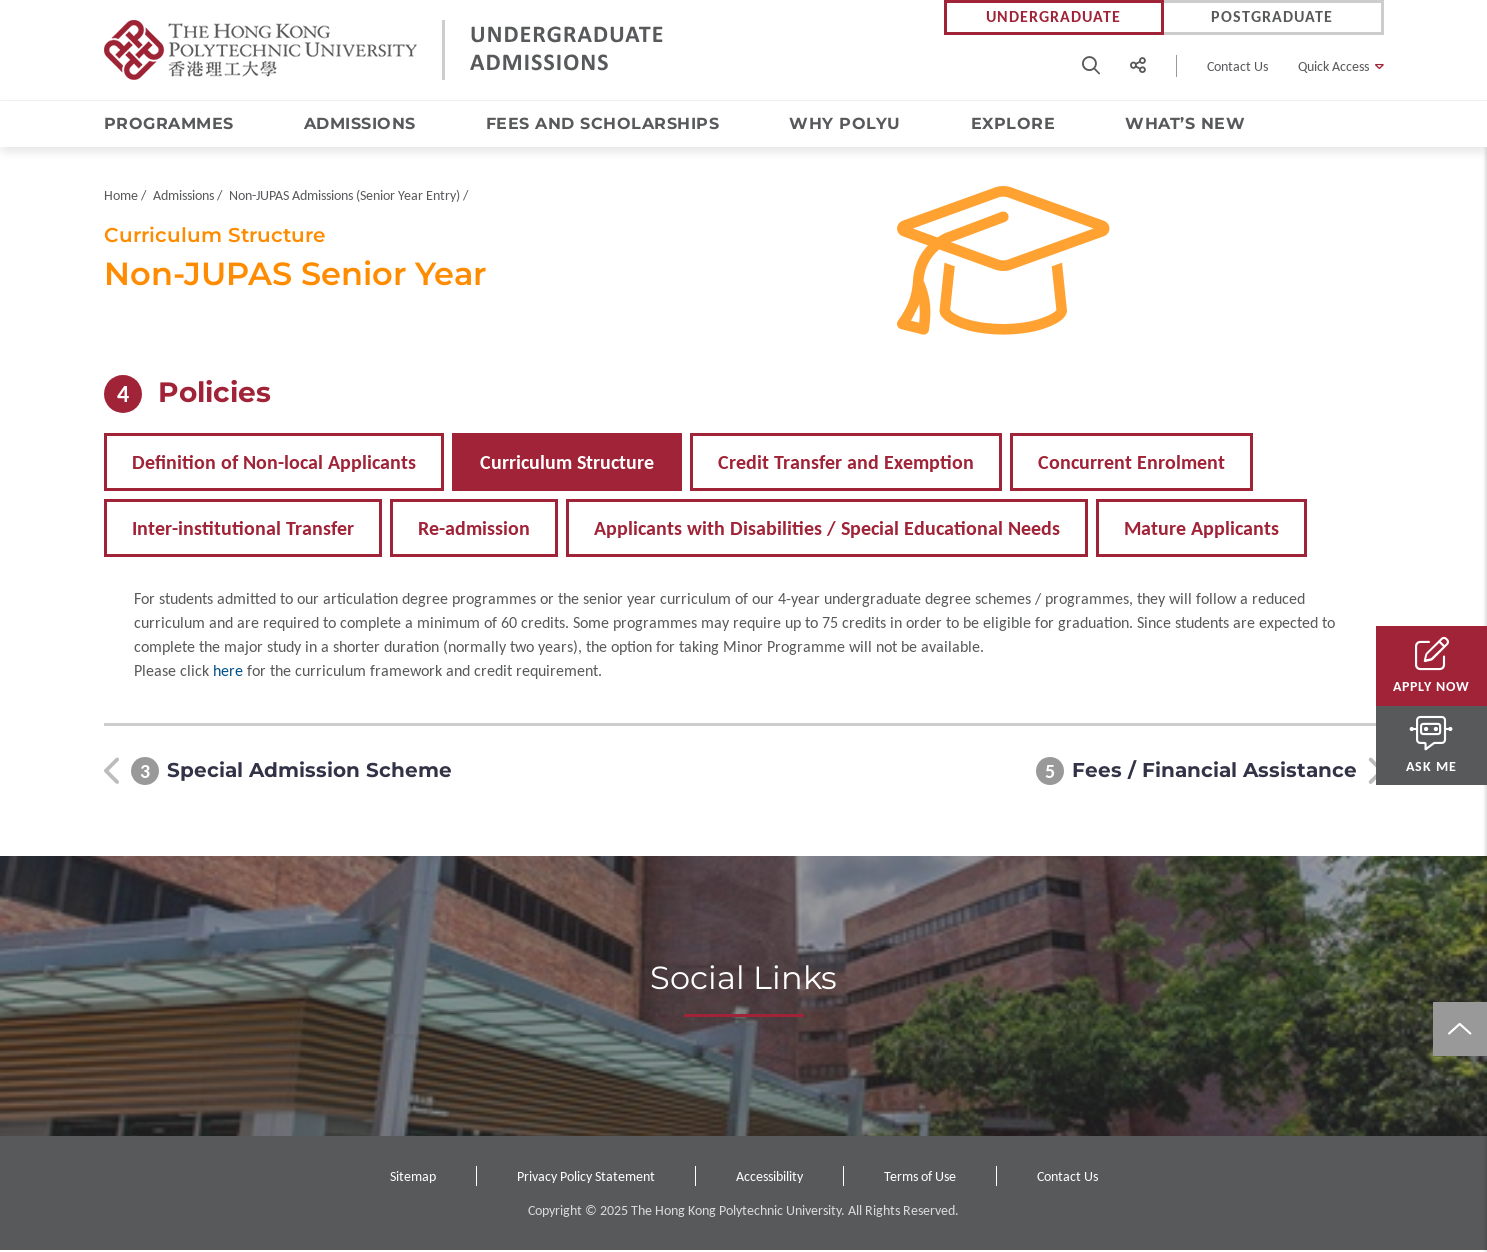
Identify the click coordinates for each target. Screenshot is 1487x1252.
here (228, 672)
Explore (1013, 123)
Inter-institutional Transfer (243, 530)
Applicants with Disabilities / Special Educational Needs (827, 530)
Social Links (743, 980)
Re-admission (474, 530)
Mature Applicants (1201, 530)
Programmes (169, 123)
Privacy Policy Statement (586, 1178)
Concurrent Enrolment (1131, 464)
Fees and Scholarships (603, 123)
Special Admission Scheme (309, 773)
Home (121, 197)
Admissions (360, 123)
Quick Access (1333, 66)
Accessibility (769, 1178)
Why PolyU (845, 123)
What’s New (1185, 123)
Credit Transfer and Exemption (846, 464)
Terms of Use (920, 1178)
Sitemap (413, 1178)
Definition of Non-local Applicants (274, 464)
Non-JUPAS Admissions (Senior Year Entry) (344, 197)
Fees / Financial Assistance (1214, 773)
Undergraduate (1053, 17)
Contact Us (1237, 66)
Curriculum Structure (567, 464)
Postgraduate (1272, 17)
